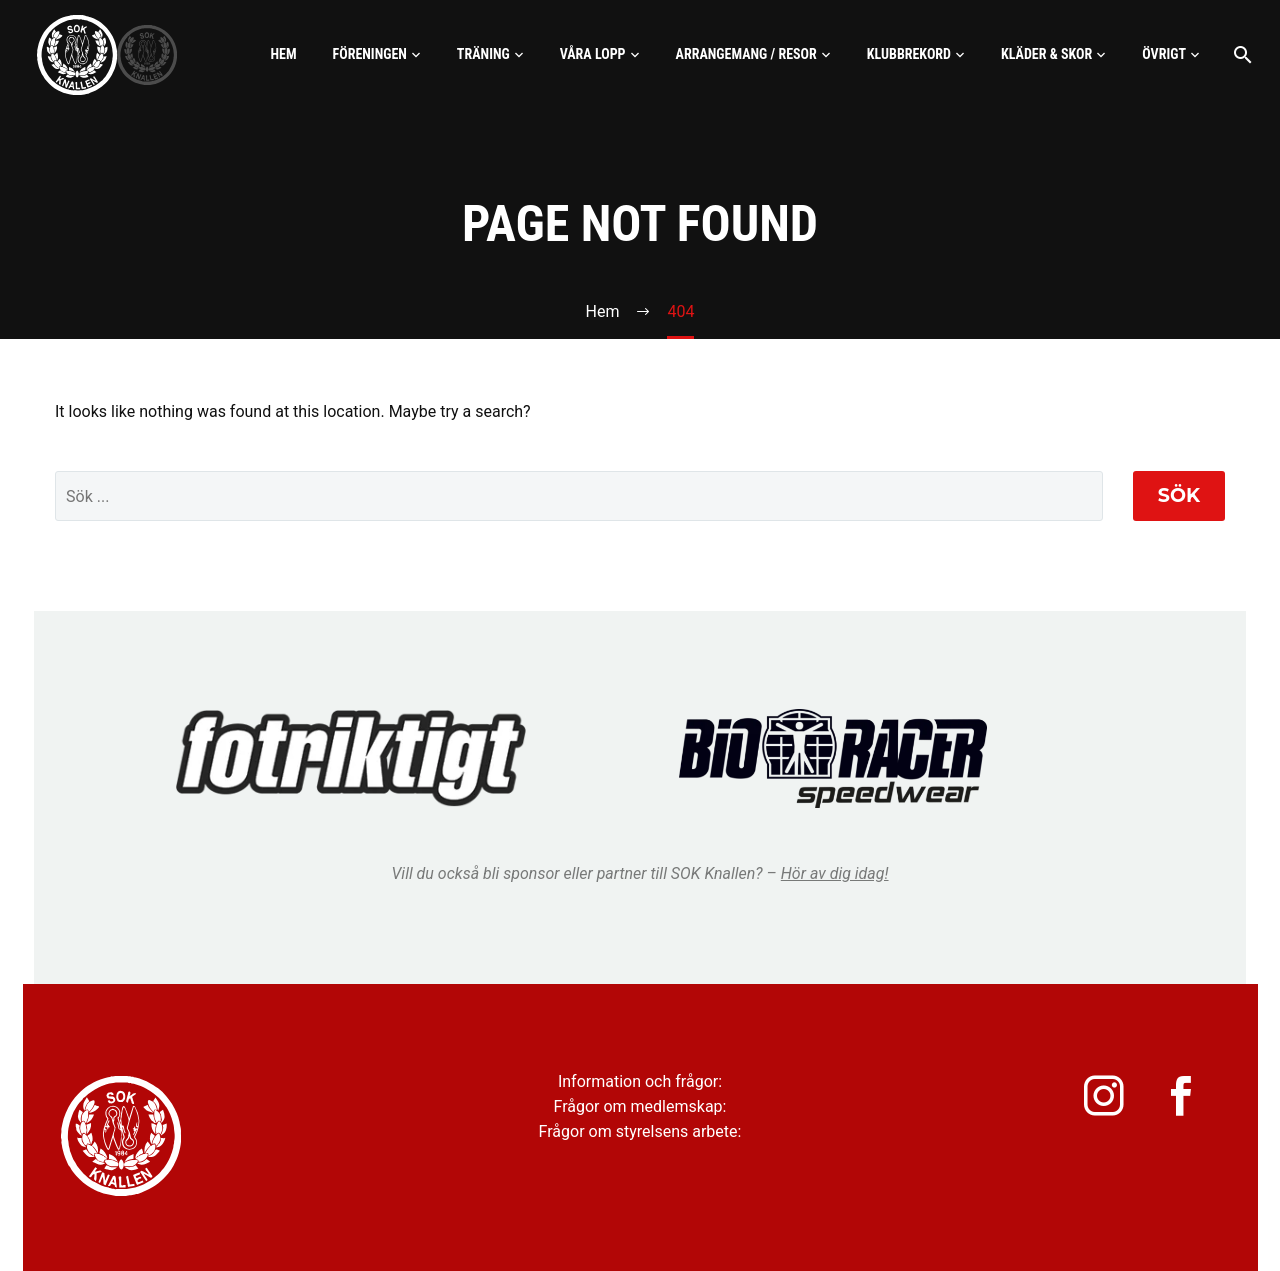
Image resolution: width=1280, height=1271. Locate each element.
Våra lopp (593, 54)
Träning (483, 54)
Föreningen (370, 54)
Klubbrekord (909, 54)
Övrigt (1164, 54)
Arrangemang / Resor (746, 54)
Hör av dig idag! (835, 873)
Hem (283, 54)
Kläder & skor (1046, 54)
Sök (1179, 495)
